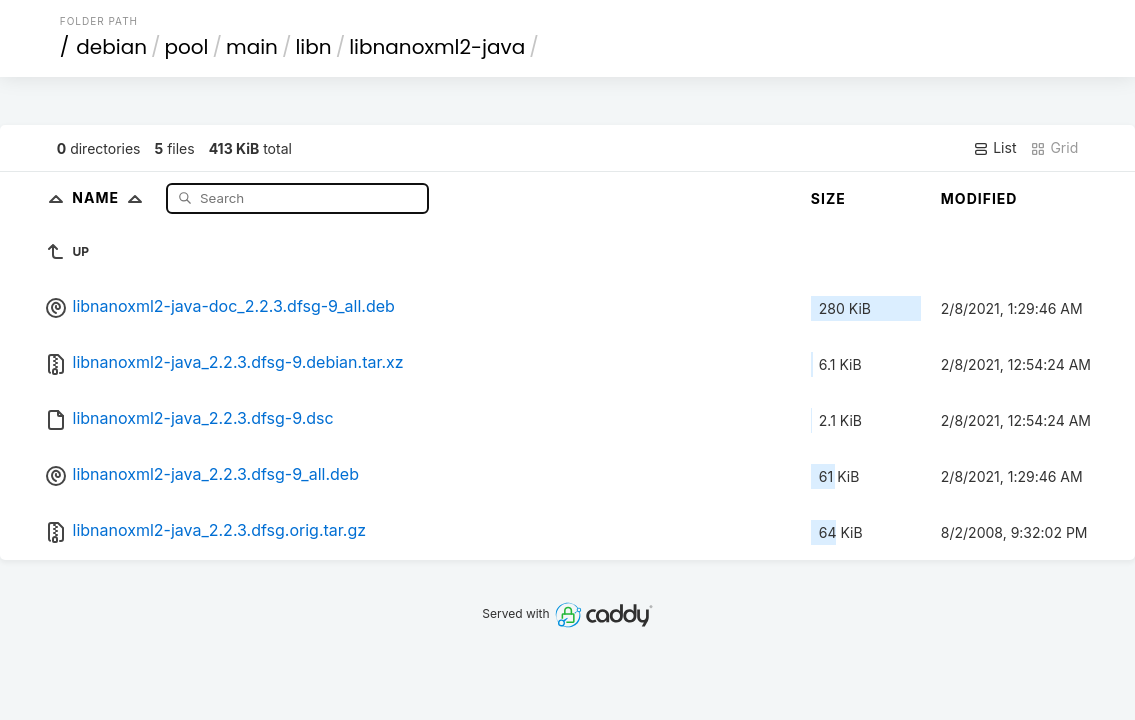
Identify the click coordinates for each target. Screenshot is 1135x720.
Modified (979, 198)
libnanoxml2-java (437, 47)
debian (111, 47)
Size (828, 198)
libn (313, 47)
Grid (1054, 148)
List (994, 148)
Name (111, 197)
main (252, 47)
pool (187, 47)
